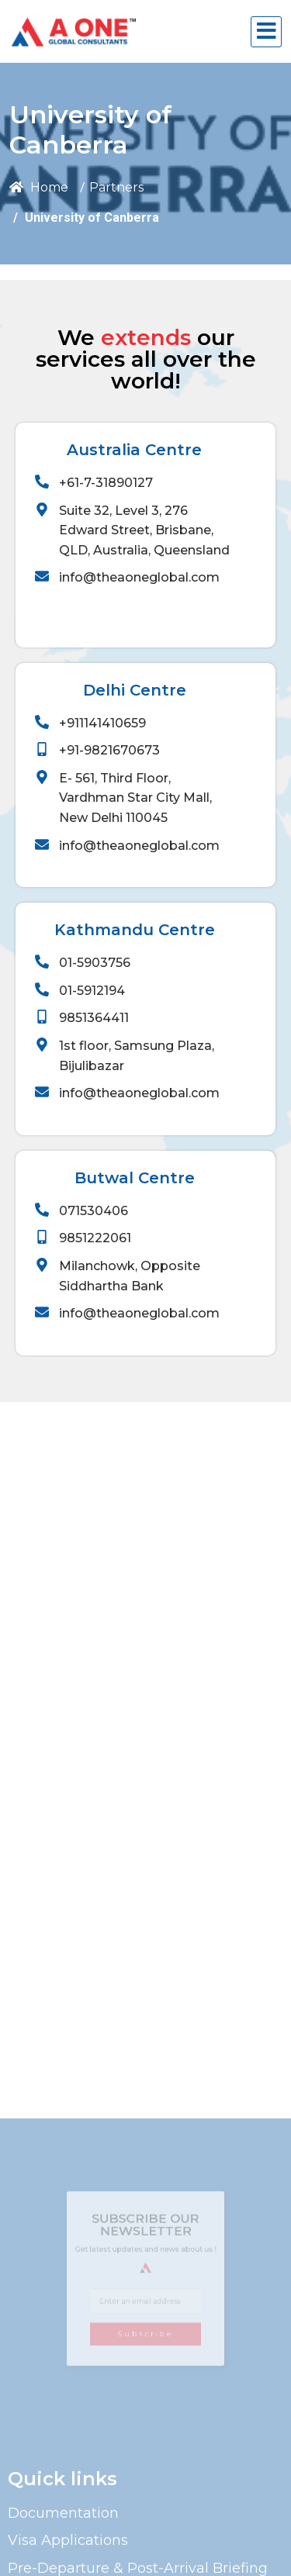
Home (38, 187)
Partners (116, 187)
